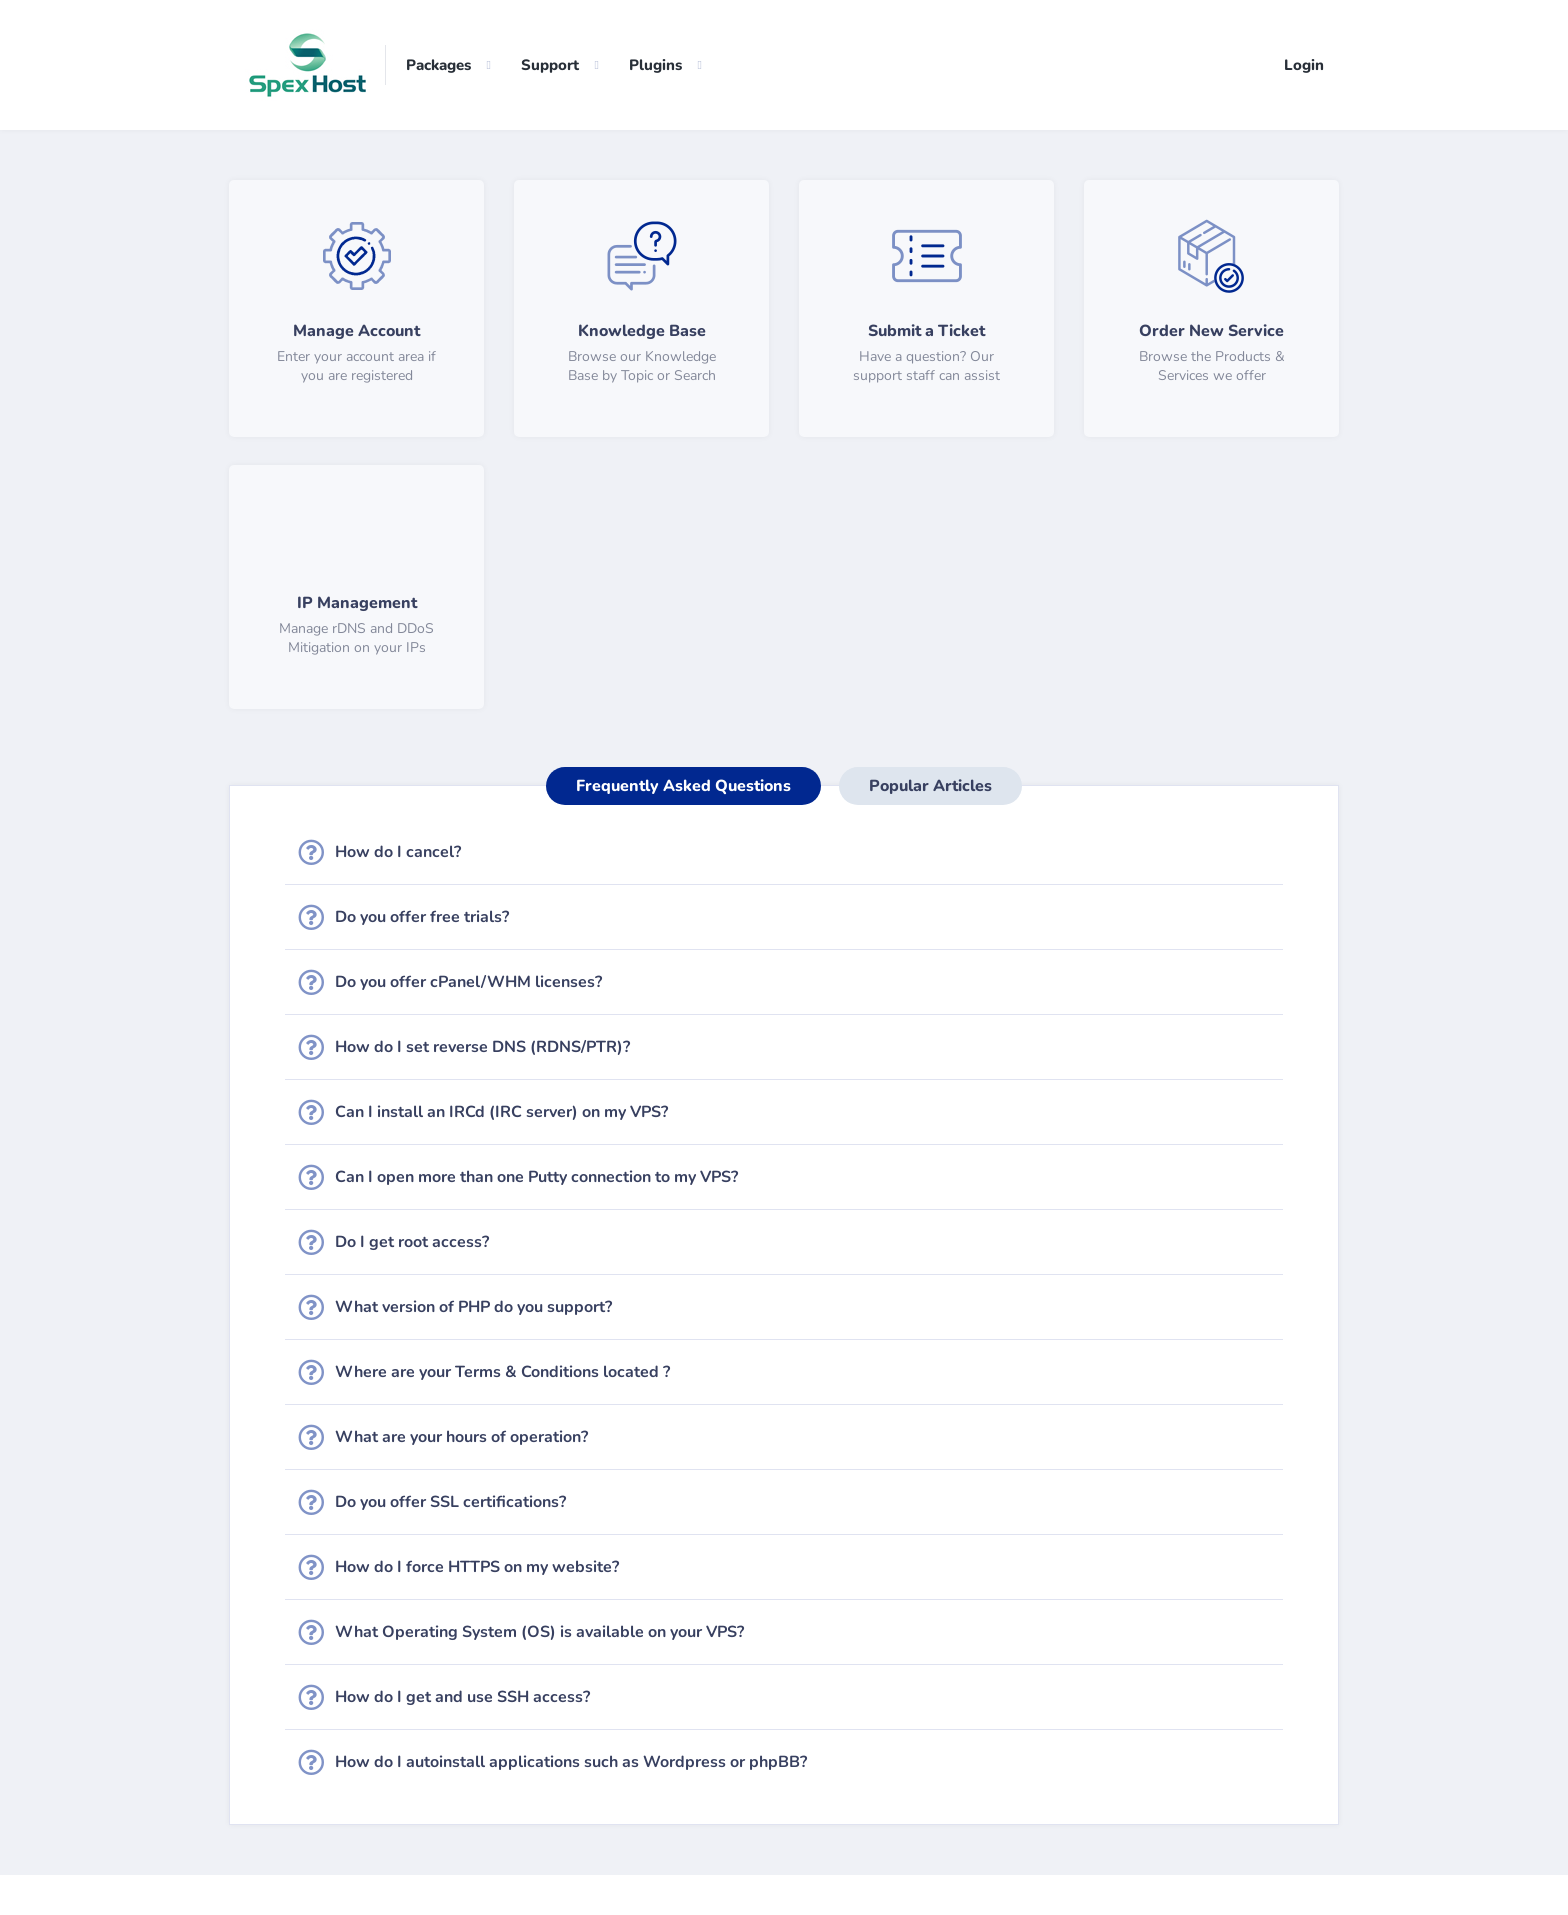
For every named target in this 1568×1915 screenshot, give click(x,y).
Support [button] (550, 65)
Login (1304, 65)
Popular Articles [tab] (930, 786)
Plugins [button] (655, 65)
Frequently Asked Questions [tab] (683, 786)
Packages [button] (438, 65)
